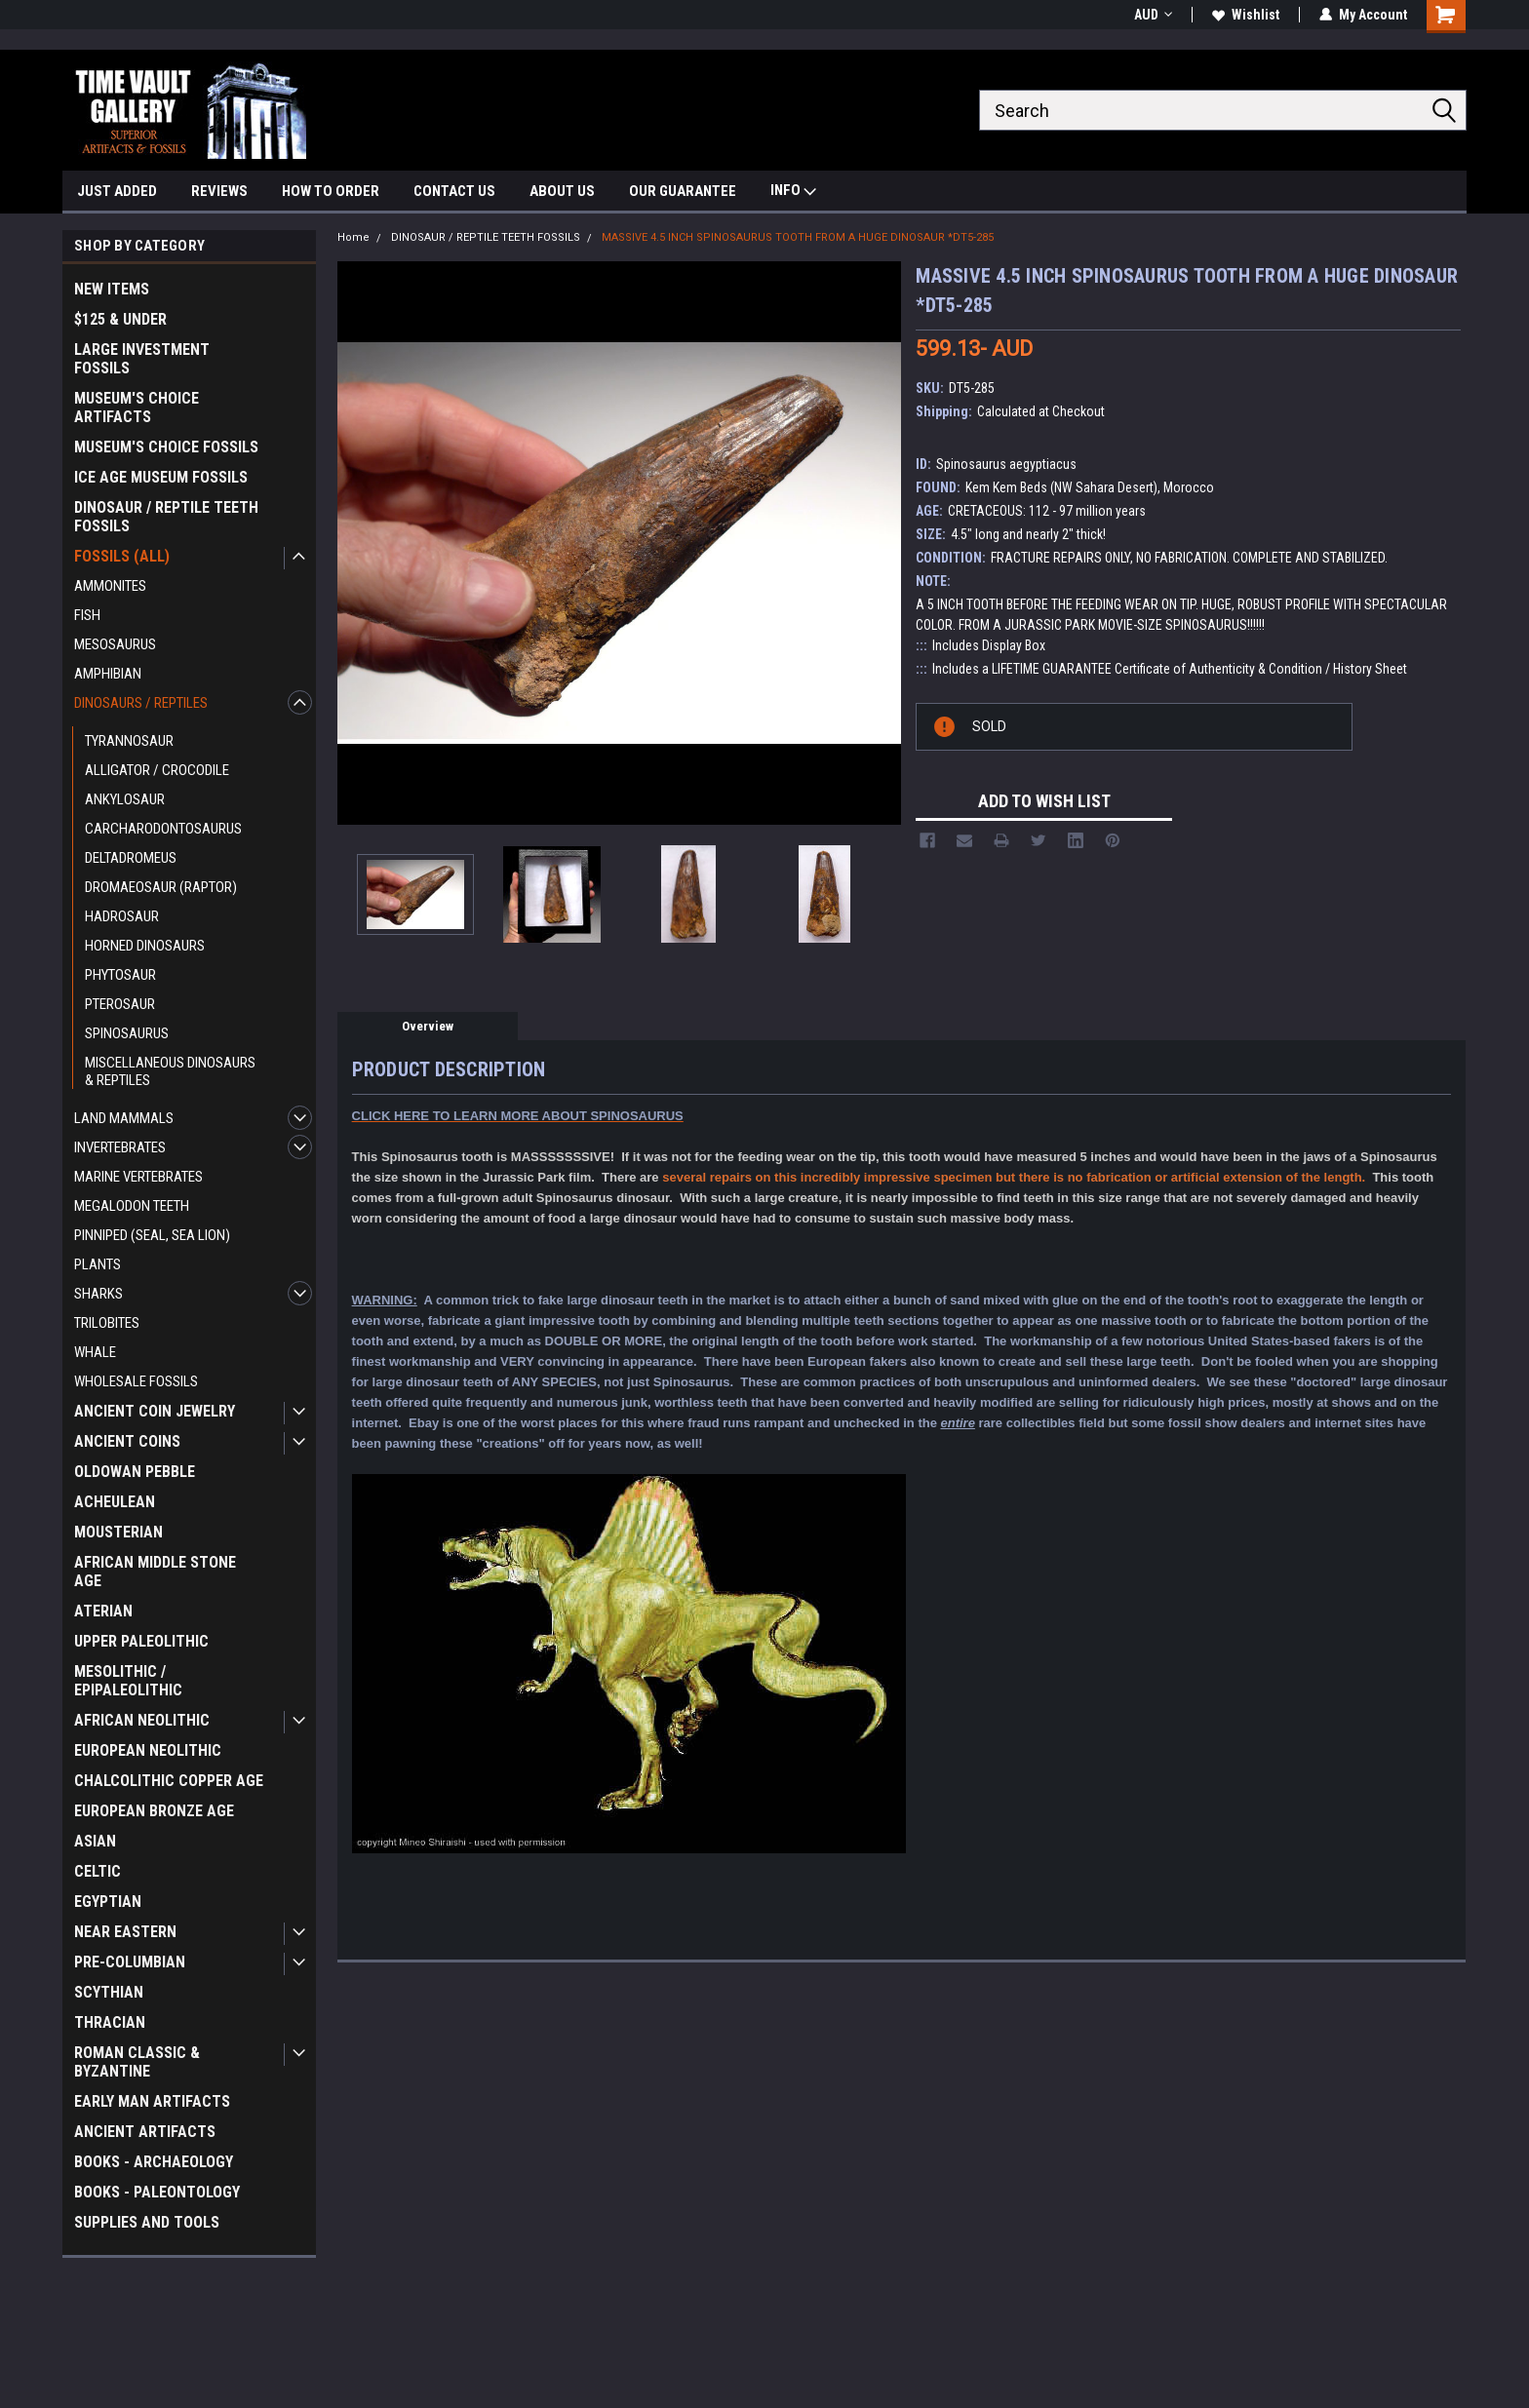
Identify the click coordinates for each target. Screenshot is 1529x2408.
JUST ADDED (117, 191)
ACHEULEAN (114, 1502)
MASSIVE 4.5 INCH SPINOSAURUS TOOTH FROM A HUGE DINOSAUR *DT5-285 (798, 237)
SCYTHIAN (108, 1992)
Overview (427, 1026)
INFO (793, 193)
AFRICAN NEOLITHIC (142, 1720)
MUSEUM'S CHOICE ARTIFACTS (136, 407)
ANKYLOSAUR (125, 799)
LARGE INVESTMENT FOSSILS (142, 358)
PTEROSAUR (120, 1004)
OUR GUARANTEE (682, 191)
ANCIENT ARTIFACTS (145, 2131)
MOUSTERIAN (118, 1532)
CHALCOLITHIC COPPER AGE (168, 1780)
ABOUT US (562, 191)
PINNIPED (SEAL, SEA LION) (152, 1235)
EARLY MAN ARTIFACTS (152, 2101)
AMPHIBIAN (107, 673)
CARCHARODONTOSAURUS (163, 828)
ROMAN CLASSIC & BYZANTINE (137, 2061)
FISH (87, 615)
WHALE (95, 1352)
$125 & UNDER (120, 319)
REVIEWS (219, 191)
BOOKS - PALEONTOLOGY (157, 2192)
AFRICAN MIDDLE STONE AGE (155, 1571)
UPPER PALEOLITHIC (141, 1641)
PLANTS (97, 1264)
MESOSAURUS (115, 644)
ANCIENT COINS (127, 1441)
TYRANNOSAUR (129, 741)
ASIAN (95, 1841)
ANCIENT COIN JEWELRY (154, 1411)
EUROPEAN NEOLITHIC (147, 1750)
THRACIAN (109, 2022)
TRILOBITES (106, 1323)
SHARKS (98, 1293)
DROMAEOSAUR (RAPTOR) (161, 887)
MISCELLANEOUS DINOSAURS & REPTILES (170, 1071)
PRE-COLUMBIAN (129, 1962)
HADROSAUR (122, 916)
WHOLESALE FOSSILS (136, 1381)
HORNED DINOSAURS (145, 945)
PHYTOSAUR (120, 975)
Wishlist (1245, 14)
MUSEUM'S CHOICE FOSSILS (166, 447)
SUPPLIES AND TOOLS (146, 2222)
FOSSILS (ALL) (122, 556)
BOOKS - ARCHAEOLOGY (153, 2162)
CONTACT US (454, 191)
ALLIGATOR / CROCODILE (157, 770)
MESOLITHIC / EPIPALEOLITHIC (128, 1680)
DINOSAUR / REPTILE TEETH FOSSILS (166, 516)
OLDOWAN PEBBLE (134, 1471)
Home (353, 237)
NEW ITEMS (111, 289)
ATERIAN (103, 1611)
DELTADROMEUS (130, 858)
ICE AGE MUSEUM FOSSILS (161, 477)
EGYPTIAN (107, 1901)
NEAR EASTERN (125, 1932)
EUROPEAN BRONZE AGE (154, 1811)
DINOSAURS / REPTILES (141, 703)
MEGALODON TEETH (131, 1206)
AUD (1153, 14)
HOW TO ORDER (330, 191)
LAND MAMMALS (124, 1118)
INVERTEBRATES (120, 1147)
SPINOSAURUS (127, 1033)
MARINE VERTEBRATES (138, 1176)
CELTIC (97, 1871)
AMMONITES (110, 586)
